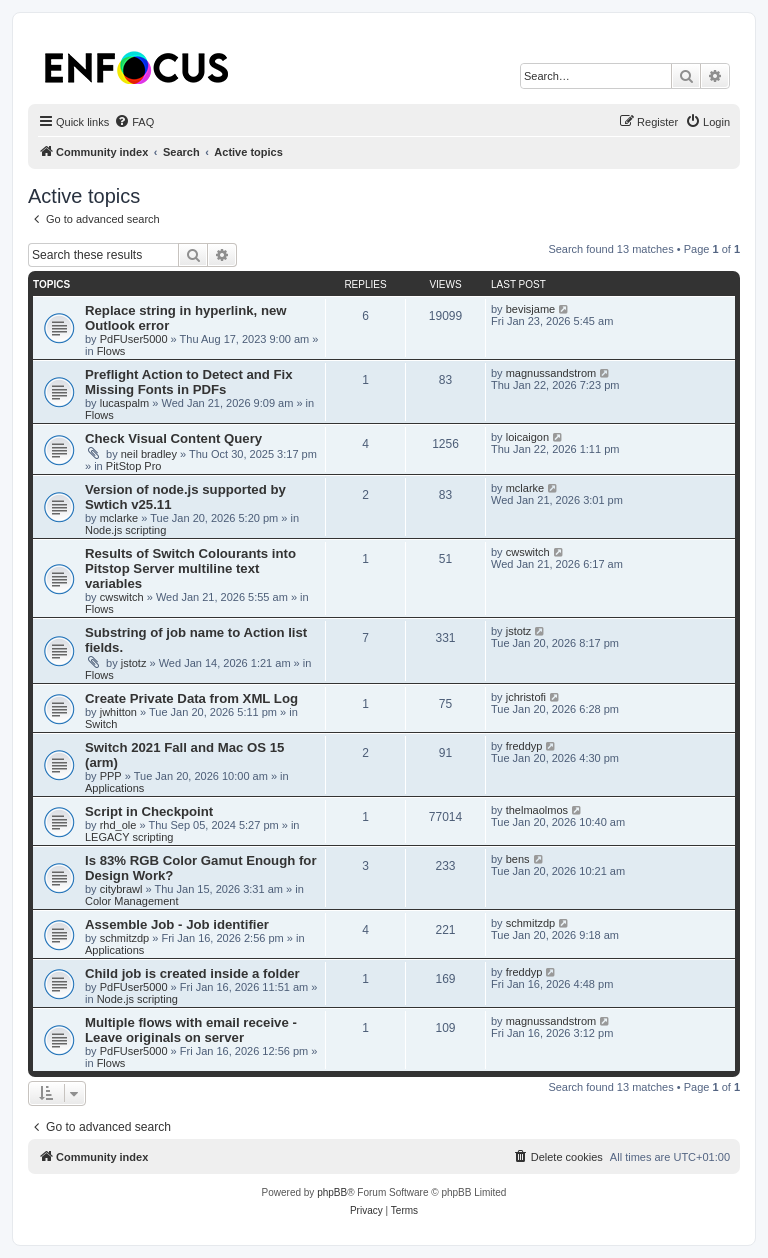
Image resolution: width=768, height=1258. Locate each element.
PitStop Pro (134, 466)
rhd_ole (118, 825)
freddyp (524, 746)
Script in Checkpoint (149, 811)
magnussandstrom (551, 373)
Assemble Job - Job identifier (177, 924)
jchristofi (526, 697)
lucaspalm (125, 403)
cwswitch (122, 597)
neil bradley (149, 454)
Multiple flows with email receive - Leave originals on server (191, 1030)
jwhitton (118, 712)
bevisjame (531, 309)
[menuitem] (134, 122)
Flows (111, 351)
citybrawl (121, 889)
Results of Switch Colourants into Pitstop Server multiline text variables (190, 568)
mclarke (119, 518)
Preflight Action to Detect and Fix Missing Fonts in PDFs (189, 382)
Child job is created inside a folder (192, 973)
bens (518, 859)
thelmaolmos (537, 810)
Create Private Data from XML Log (191, 698)
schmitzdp (125, 938)
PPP (111, 776)
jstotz (134, 663)
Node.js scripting (125, 530)
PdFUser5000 (134, 339)
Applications (114, 788)
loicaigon (527, 437)
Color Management (132, 901)
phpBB (332, 1192)
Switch (101, 724)
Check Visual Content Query (173, 438)
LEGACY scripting (129, 837)
